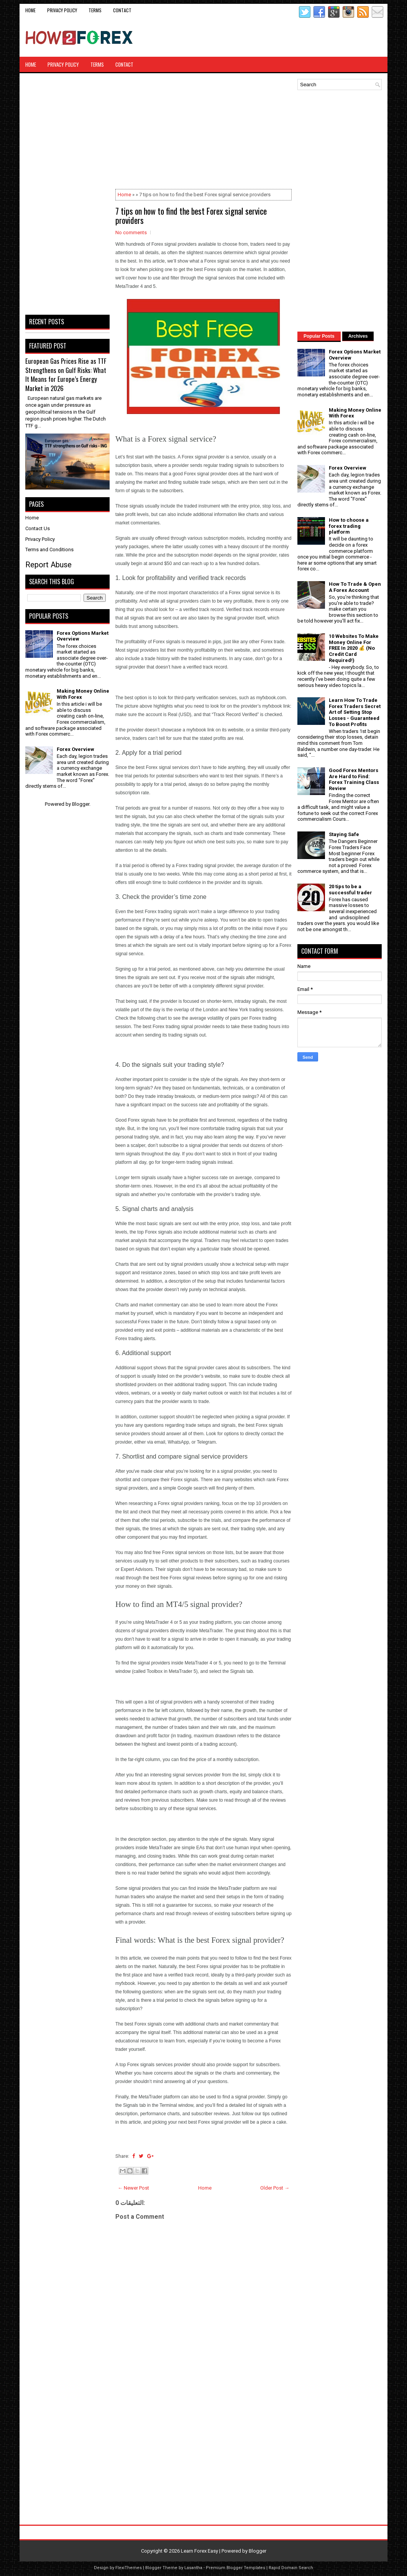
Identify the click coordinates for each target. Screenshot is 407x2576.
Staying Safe (344, 834)
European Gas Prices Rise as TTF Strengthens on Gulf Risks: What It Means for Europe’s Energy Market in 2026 (65, 374)
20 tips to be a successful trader (350, 889)
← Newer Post (133, 2188)
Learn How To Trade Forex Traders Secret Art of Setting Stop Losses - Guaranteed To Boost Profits (355, 712)
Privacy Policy (62, 10)
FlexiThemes (128, 2567)
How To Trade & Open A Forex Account (355, 587)
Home (30, 10)
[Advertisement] (292, 37)
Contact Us (37, 528)
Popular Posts (319, 336)
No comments (131, 232)
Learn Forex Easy (199, 2551)
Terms (95, 10)
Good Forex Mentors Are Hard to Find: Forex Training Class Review (354, 779)
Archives (358, 336)
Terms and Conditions (49, 549)
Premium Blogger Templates (235, 2567)
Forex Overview (75, 749)
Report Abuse (48, 564)
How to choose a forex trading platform (349, 526)
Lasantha (193, 2567)
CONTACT (122, 10)
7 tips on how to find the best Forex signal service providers (191, 215)
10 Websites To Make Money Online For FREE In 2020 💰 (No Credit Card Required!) (354, 648)
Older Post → (274, 2188)
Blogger (80, 804)
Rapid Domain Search (291, 2567)
